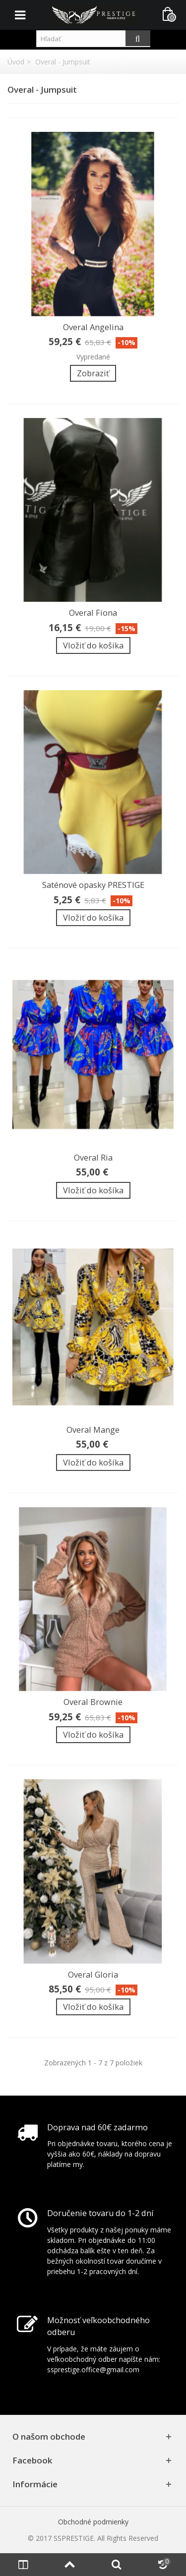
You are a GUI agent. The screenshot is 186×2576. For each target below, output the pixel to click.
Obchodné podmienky (93, 2521)
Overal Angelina (93, 327)
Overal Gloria (93, 1974)
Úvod (15, 61)
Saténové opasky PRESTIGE (93, 884)
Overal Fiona (93, 612)
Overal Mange (93, 1429)
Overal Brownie (93, 1702)
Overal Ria (93, 1157)
